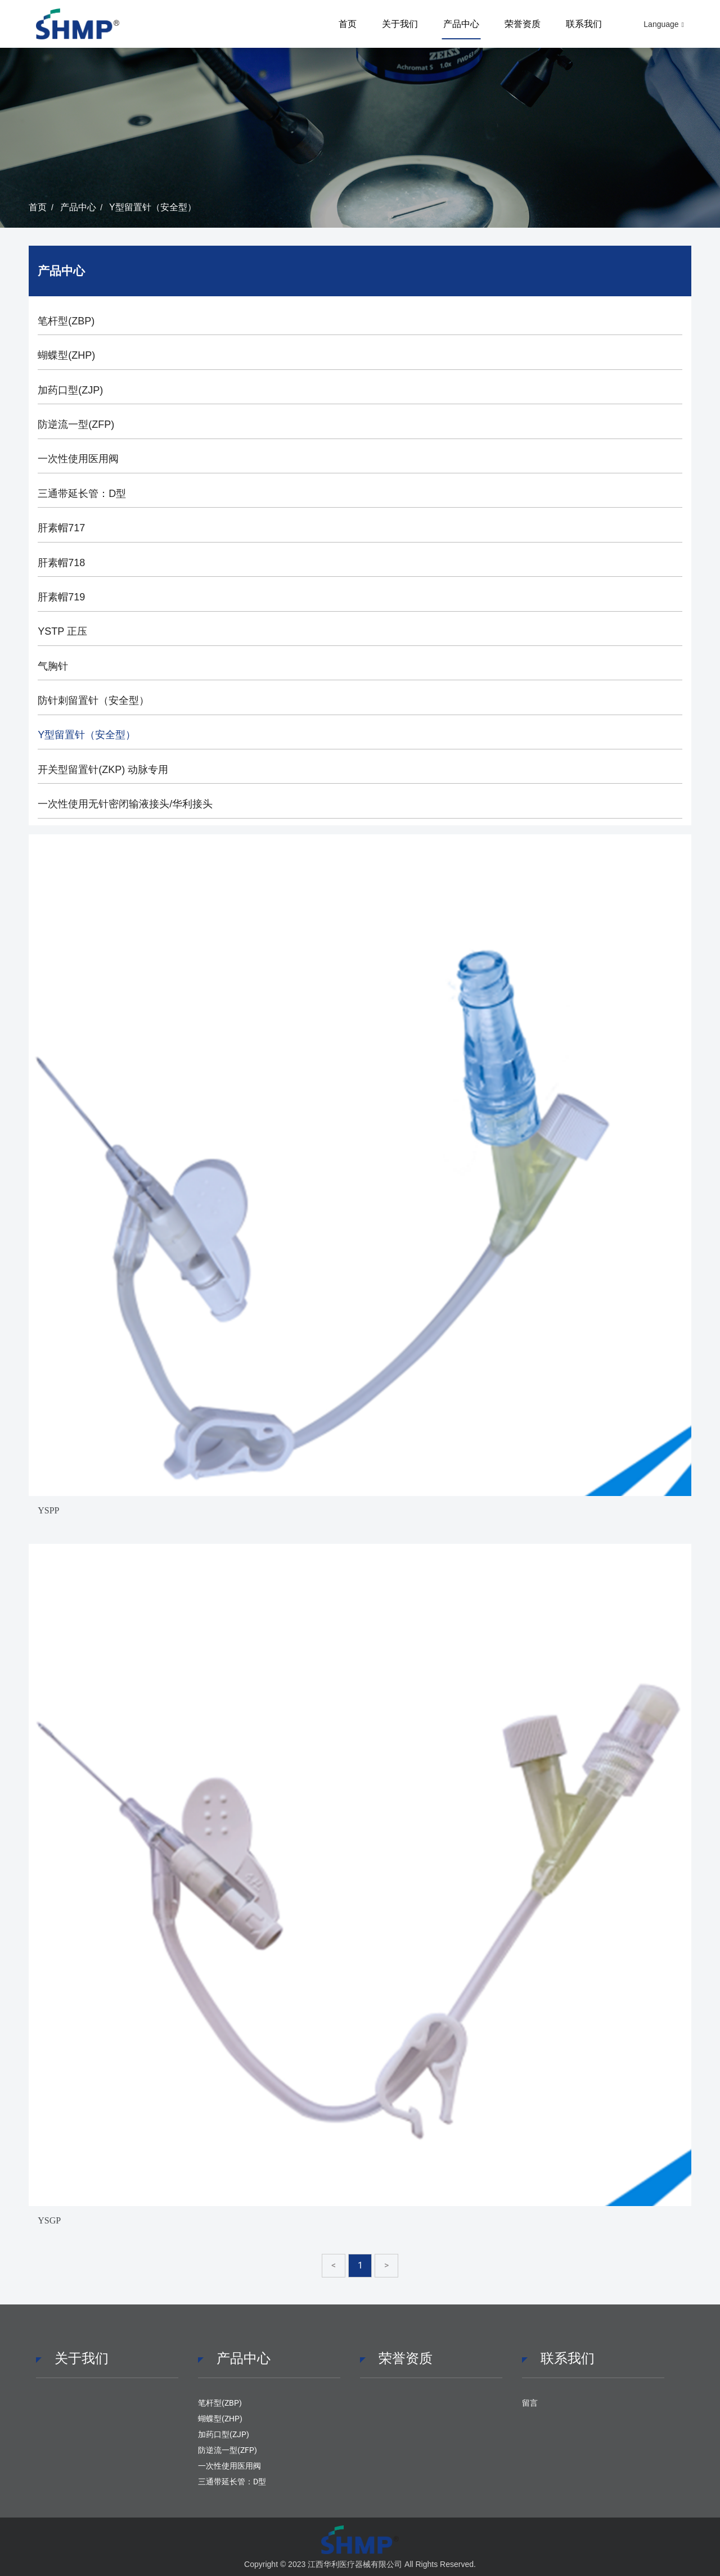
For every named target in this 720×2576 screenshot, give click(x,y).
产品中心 (461, 24)
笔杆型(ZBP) (66, 321)
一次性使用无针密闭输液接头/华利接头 (125, 804)
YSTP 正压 (62, 631)
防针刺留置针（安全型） (93, 700)
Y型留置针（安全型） (152, 207)
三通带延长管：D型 (82, 493)
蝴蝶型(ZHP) (66, 355)
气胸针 (53, 666)
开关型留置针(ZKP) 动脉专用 (103, 769)
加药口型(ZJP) (70, 390)
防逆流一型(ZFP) (76, 424)
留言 (530, 2402)
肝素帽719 (61, 597)
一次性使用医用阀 (78, 458)
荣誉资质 (523, 24)
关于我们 (400, 24)
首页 (348, 24)
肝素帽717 (61, 528)
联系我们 (584, 24)
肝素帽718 (61, 562)
